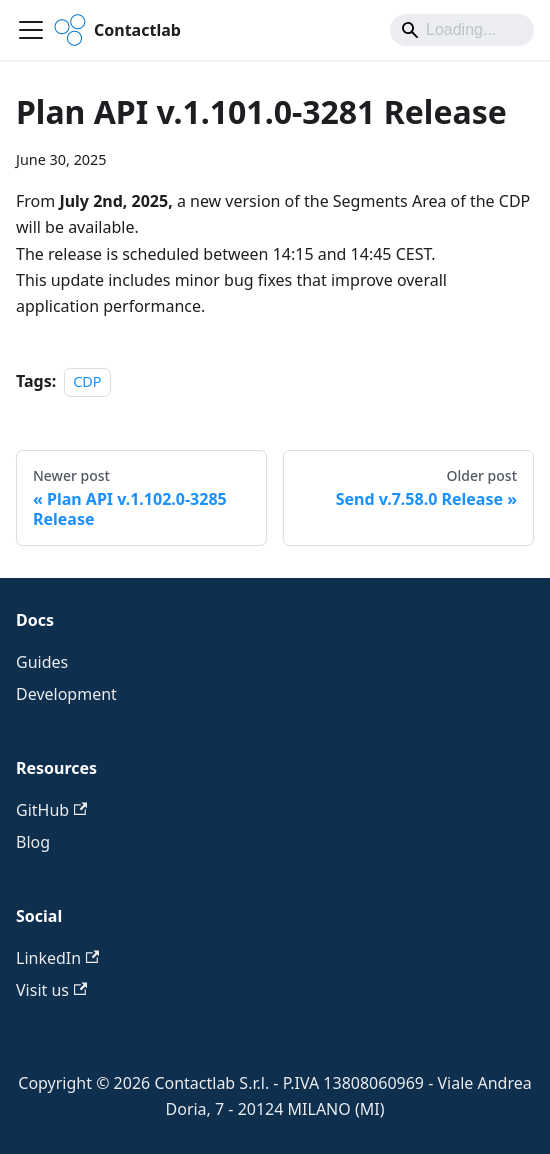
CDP (87, 381)
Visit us (51, 990)
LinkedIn (57, 958)
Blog (33, 842)
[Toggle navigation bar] (31, 30)
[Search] (462, 30)
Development (66, 694)
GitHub (51, 810)
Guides (42, 662)
